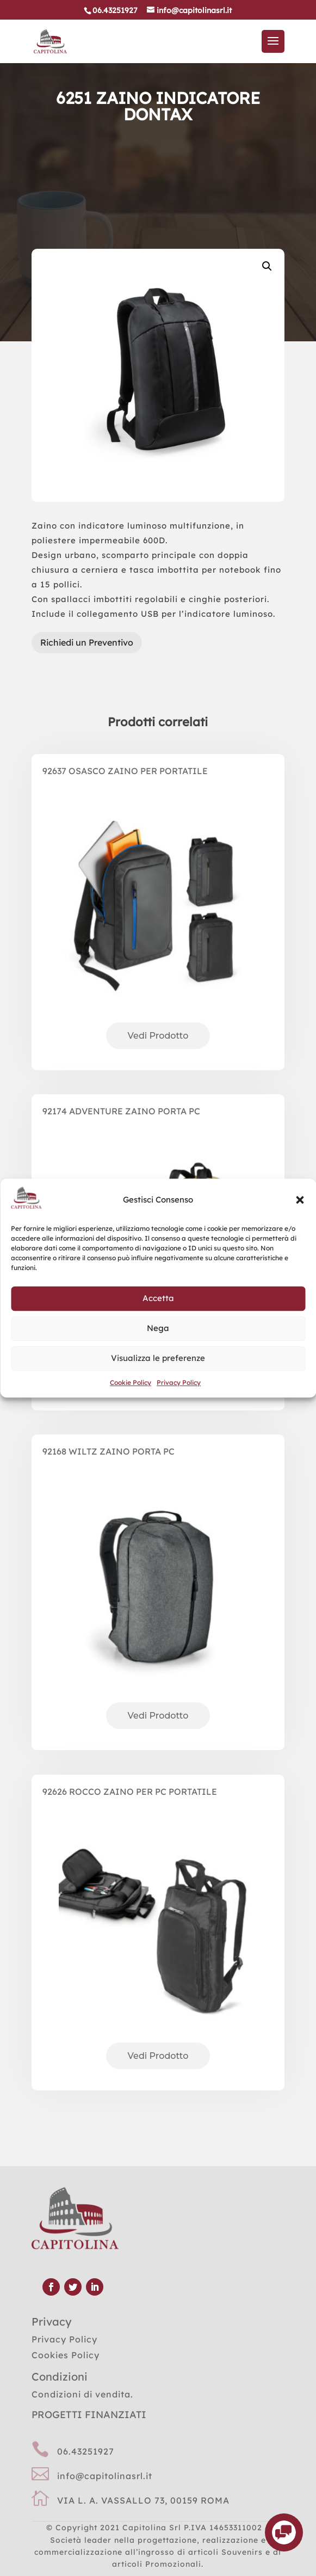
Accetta (158, 1298)
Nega (158, 1328)
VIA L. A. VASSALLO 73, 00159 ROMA (143, 2500)
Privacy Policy (179, 1382)
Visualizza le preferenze (158, 1358)
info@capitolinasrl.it (104, 2475)
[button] (299, 1199)
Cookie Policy (130, 1382)
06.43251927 (85, 2451)
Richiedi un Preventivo (86, 642)
